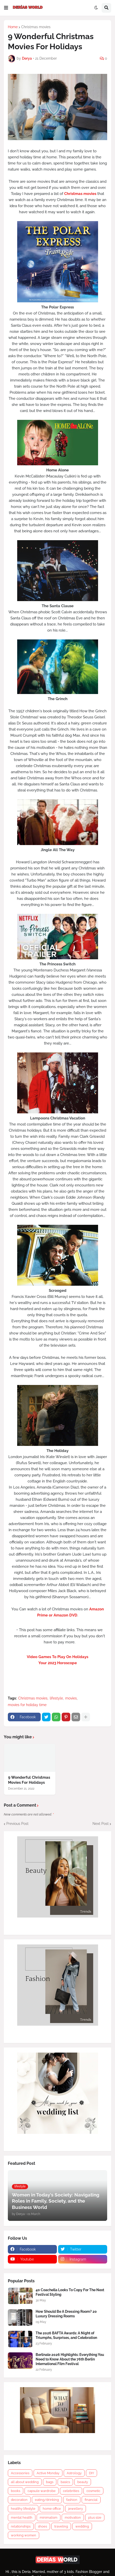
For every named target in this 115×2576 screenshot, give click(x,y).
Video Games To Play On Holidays (57, 1657)
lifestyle (56, 1698)
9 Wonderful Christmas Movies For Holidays (29, 1780)
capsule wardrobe (42, 2491)
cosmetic (93, 2491)
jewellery (75, 2509)
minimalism (48, 2517)
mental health (21, 2517)
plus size (94, 2517)
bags (49, 2482)
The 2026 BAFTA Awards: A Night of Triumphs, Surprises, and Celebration (66, 2335)
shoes (42, 2526)
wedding (82, 2526)
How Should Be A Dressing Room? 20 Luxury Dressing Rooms (66, 2313)
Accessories (20, 2473)
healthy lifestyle (23, 2509)
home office (52, 2509)
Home (13, 27)
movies (71, 1698)
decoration (19, 2500)
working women (23, 2535)
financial (91, 2500)
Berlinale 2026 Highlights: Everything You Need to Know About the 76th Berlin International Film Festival (70, 2359)
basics (65, 2482)
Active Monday (48, 2473)
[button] (6, 8)
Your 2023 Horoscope (57, 1663)
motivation (73, 2517)
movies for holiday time (27, 1705)
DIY (91, 2473)
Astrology (74, 2473)
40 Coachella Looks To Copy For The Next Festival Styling (70, 2292)
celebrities (71, 2491)
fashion (71, 2500)
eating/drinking (47, 2500)
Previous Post (17, 1824)
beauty (82, 2482)
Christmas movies (36, 27)
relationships (21, 2526)
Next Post (101, 1824)
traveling (61, 2526)
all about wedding (25, 2482)
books (15, 2491)
